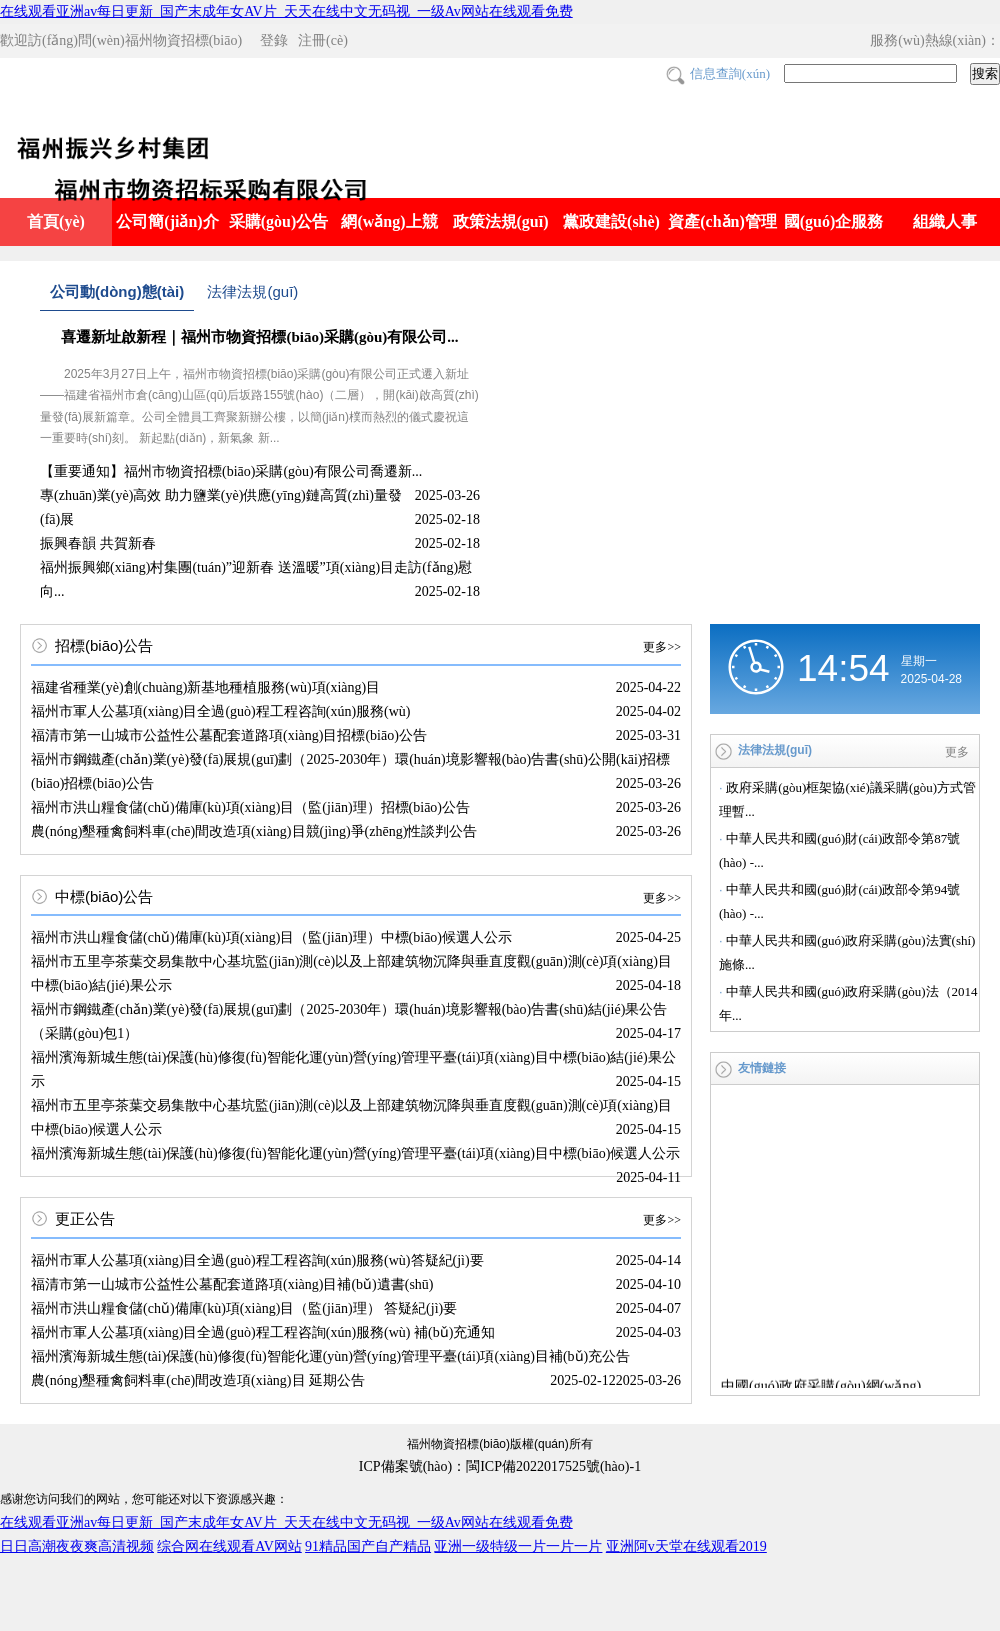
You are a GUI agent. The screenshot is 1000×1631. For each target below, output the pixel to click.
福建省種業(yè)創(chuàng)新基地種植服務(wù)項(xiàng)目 (205, 687)
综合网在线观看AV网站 (229, 1546)
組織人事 (945, 221)
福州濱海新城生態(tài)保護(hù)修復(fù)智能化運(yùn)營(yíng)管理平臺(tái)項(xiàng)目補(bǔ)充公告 (330, 1356)
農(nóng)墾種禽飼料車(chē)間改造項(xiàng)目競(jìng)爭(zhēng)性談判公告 (254, 831)
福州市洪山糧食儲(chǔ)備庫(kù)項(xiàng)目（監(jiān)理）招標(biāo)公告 (250, 807)
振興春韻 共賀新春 (98, 543)
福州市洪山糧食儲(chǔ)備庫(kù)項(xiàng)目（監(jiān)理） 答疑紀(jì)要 (244, 1308)
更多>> (662, 647)
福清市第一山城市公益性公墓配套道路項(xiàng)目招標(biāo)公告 (229, 735)
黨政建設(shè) (611, 221)
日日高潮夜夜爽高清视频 (77, 1546)
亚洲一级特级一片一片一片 (518, 1546)
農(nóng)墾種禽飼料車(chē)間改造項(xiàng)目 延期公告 (198, 1380)
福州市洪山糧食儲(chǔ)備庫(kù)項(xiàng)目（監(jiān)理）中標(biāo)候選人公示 (271, 937)
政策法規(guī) (501, 221)
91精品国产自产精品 (368, 1546)
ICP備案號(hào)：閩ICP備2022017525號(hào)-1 (500, 1466)
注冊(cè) (323, 40)
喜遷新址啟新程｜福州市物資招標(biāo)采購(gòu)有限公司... (259, 337)
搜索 (985, 73)
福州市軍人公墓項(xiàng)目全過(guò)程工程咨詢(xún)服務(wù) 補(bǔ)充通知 (263, 1332)
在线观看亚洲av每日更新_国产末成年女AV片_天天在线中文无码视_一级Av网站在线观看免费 (286, 11)
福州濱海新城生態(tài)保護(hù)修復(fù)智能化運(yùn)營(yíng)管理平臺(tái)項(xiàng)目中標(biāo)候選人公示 (355, 1153)
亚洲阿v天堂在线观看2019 (686, 1546)
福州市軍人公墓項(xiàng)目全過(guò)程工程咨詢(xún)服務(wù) (221, 711)
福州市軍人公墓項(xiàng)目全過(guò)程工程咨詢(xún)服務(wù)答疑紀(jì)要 (257, 1260)
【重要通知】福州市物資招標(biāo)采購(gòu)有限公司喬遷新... (231, 471)
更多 (957, 752)
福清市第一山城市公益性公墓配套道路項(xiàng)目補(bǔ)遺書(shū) (232, 1284)
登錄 (274, 40)
